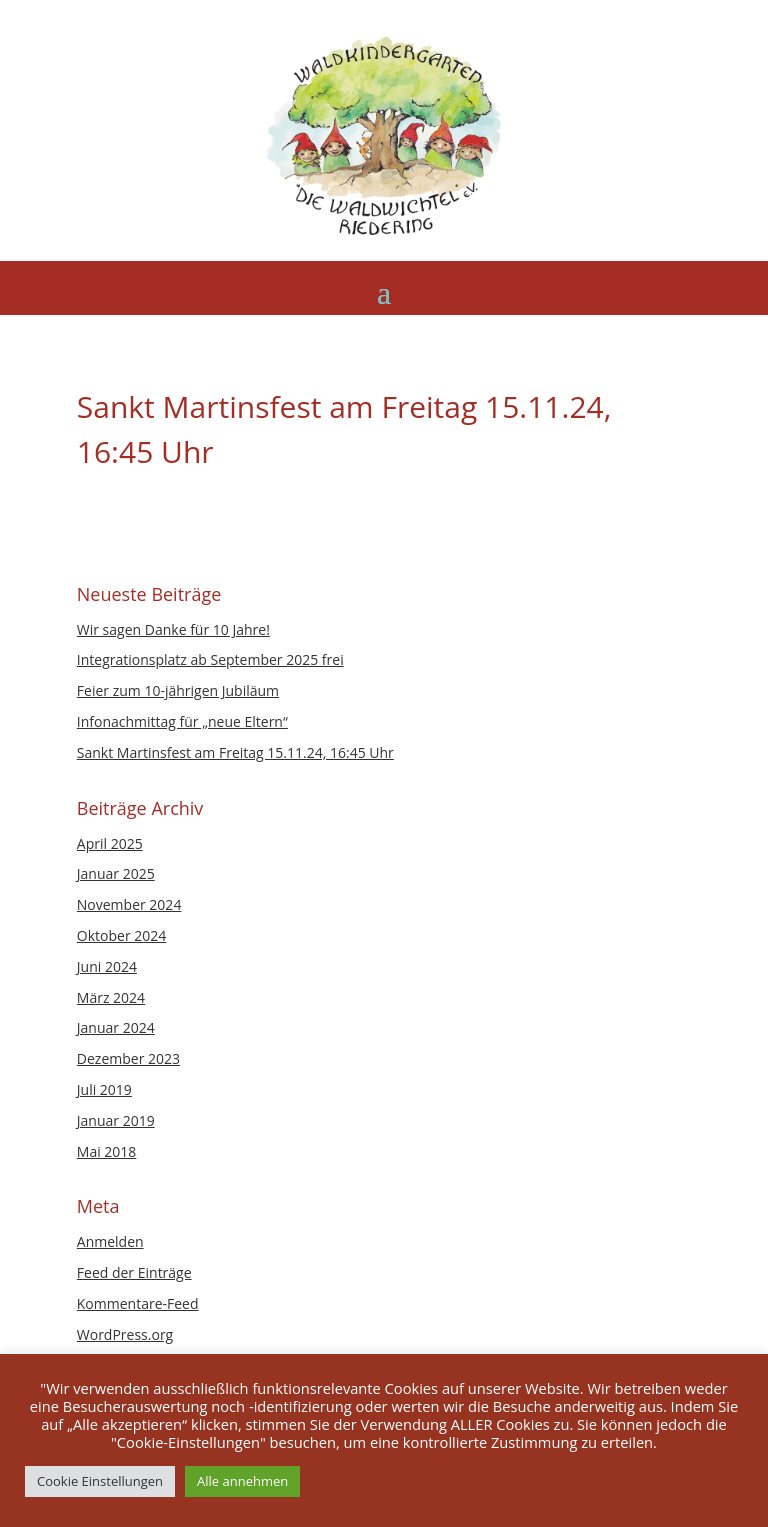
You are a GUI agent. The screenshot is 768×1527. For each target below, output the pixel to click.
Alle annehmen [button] (242, 1481)
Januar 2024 (116, 1027)
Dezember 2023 (128, 1058)
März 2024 (111, 997)
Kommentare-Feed (138, 1303)
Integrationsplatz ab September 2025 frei (210, 659)
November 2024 (129, 904)
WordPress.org (125, 1334)
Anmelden (110, 1241)
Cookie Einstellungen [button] (100, 1481)
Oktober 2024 (121, 935)
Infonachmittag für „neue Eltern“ (182, 721)
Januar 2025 (116, 873)
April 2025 (110, 843)
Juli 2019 (104, 1089)
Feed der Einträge (134, 1272)
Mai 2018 (107, 1151)
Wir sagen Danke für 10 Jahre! (173, 629)
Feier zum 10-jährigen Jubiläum (178, 690)
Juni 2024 (107, 966)
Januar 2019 (116, 1120)
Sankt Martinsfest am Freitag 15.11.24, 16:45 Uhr (235, 752)
